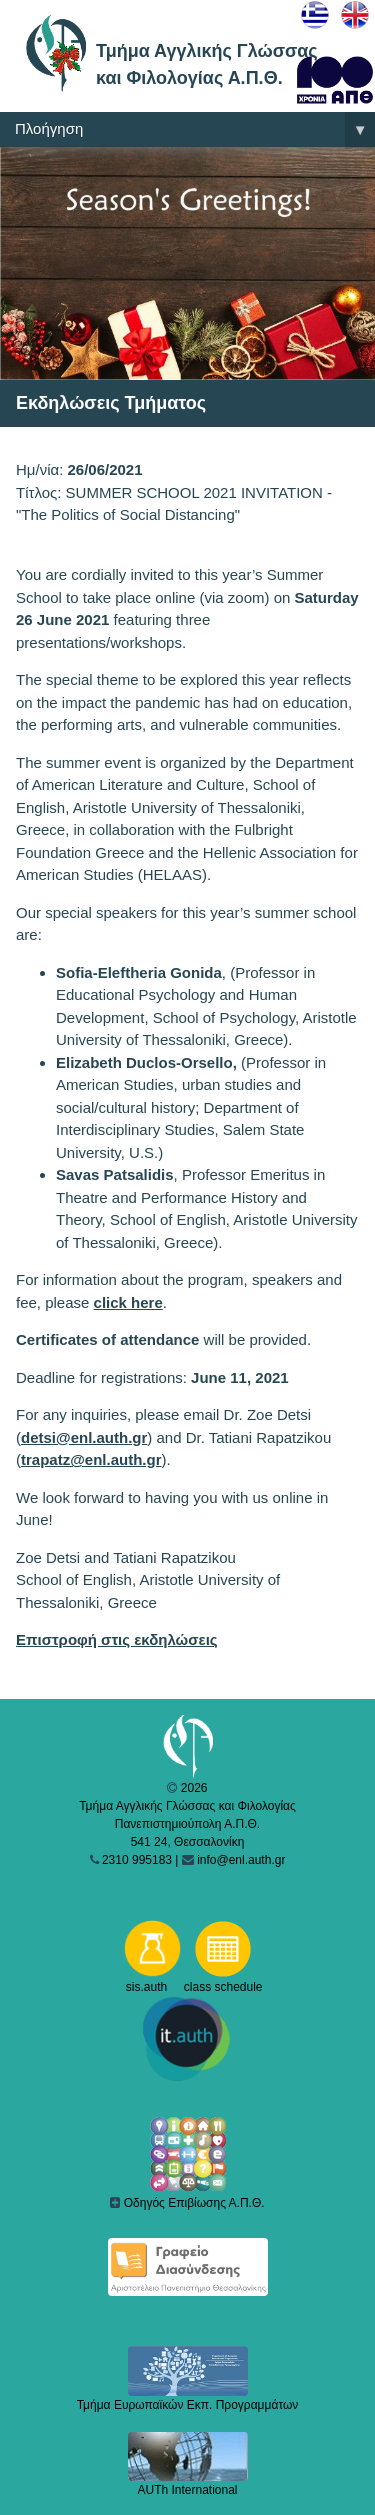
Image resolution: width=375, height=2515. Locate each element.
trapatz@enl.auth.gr (91, 1459)
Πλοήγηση (195, 130)
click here (128, 1302)
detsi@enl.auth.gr (84, 1437)
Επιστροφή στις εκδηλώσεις (117, 1639)
